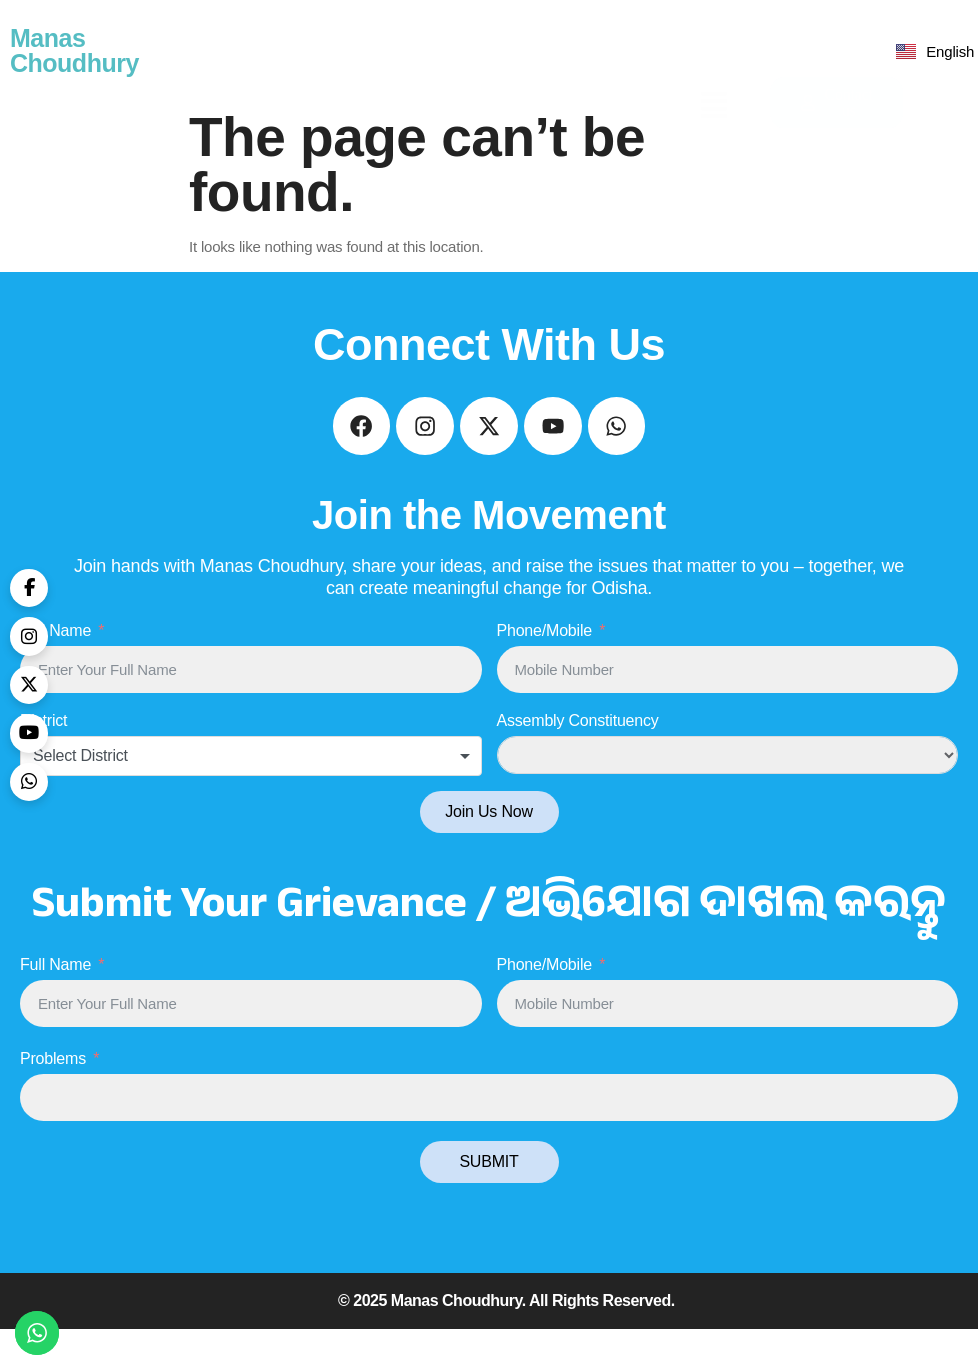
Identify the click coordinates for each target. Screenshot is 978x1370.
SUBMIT (488, 1202)
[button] (714, 51)
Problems (53, 1099)
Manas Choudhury (74, 50)
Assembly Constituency (578, 761)
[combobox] (251, 797)
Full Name (55, 671)
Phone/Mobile (544, 671)
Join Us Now (489, 852)
